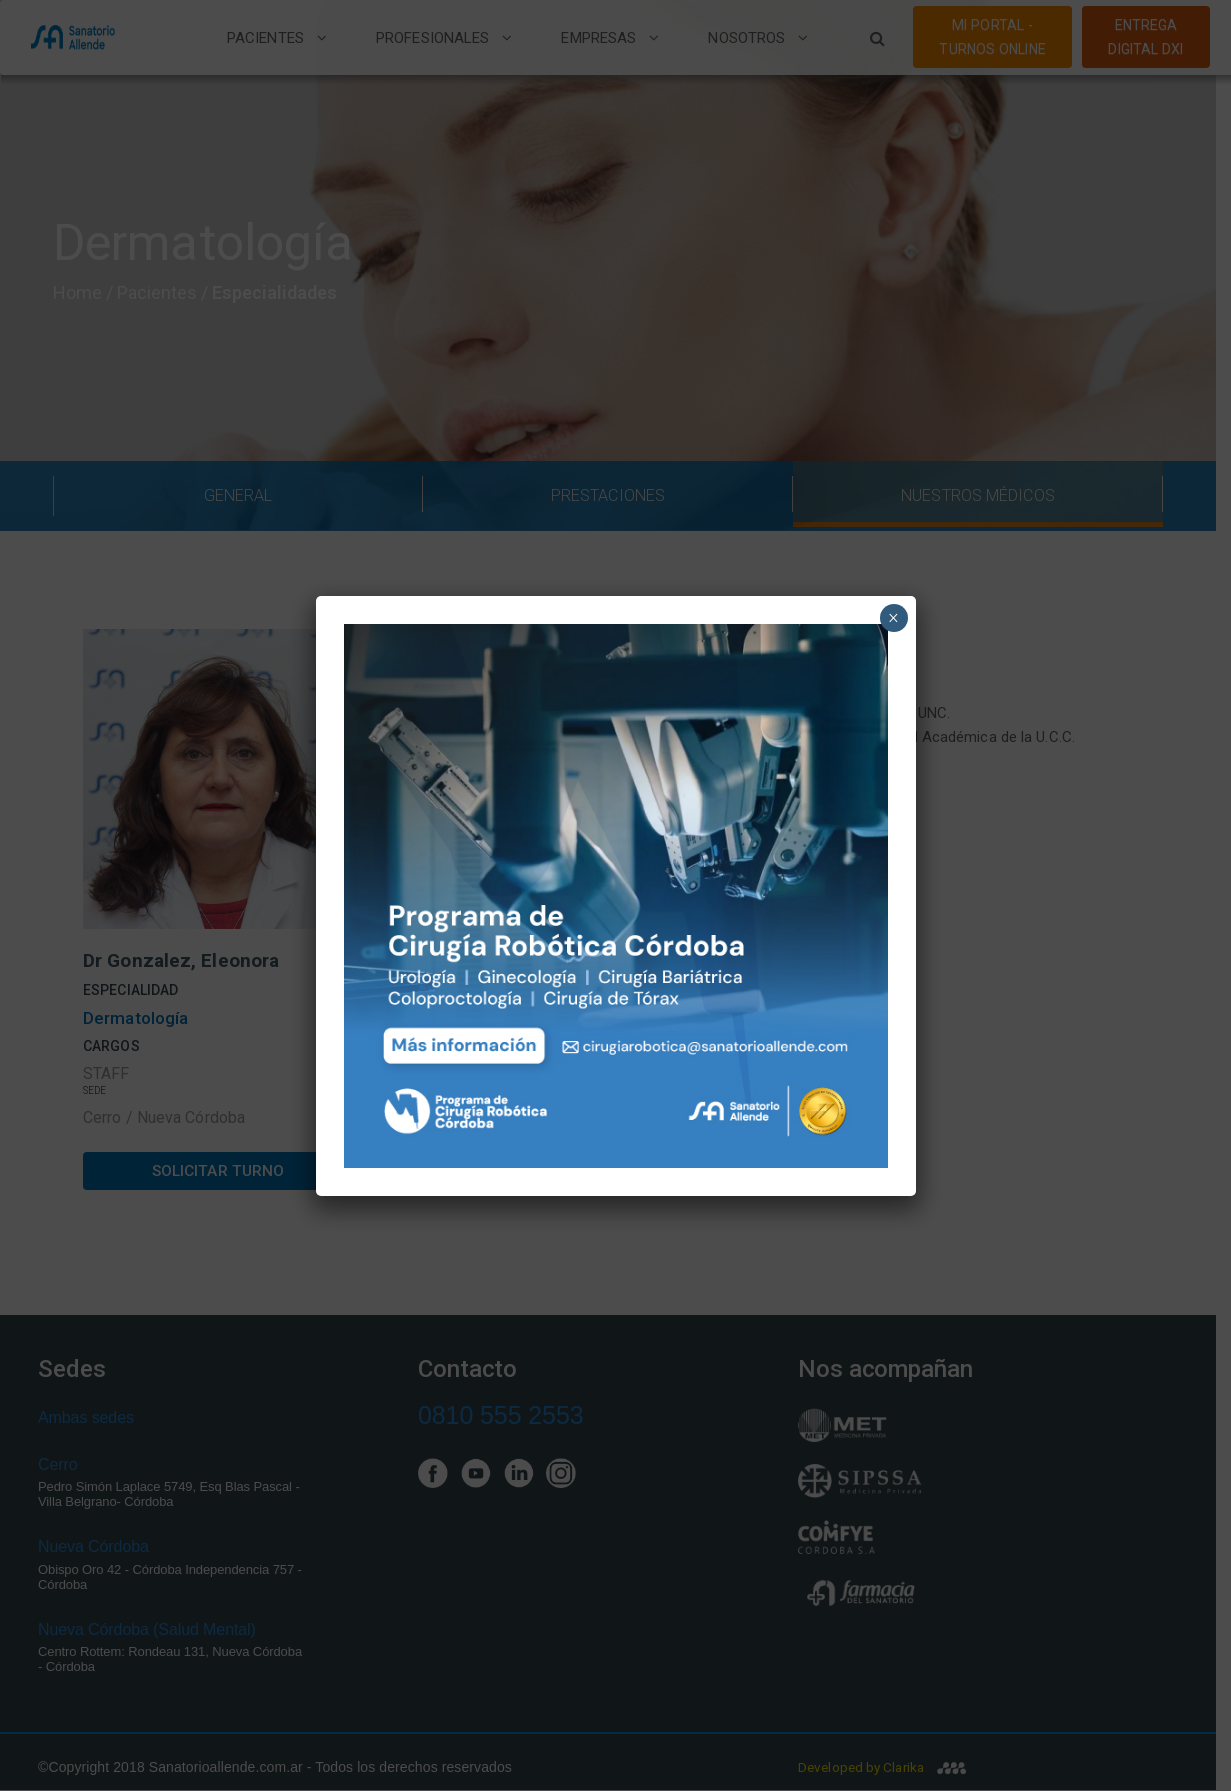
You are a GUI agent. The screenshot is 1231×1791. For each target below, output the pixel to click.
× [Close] (893, 618)
